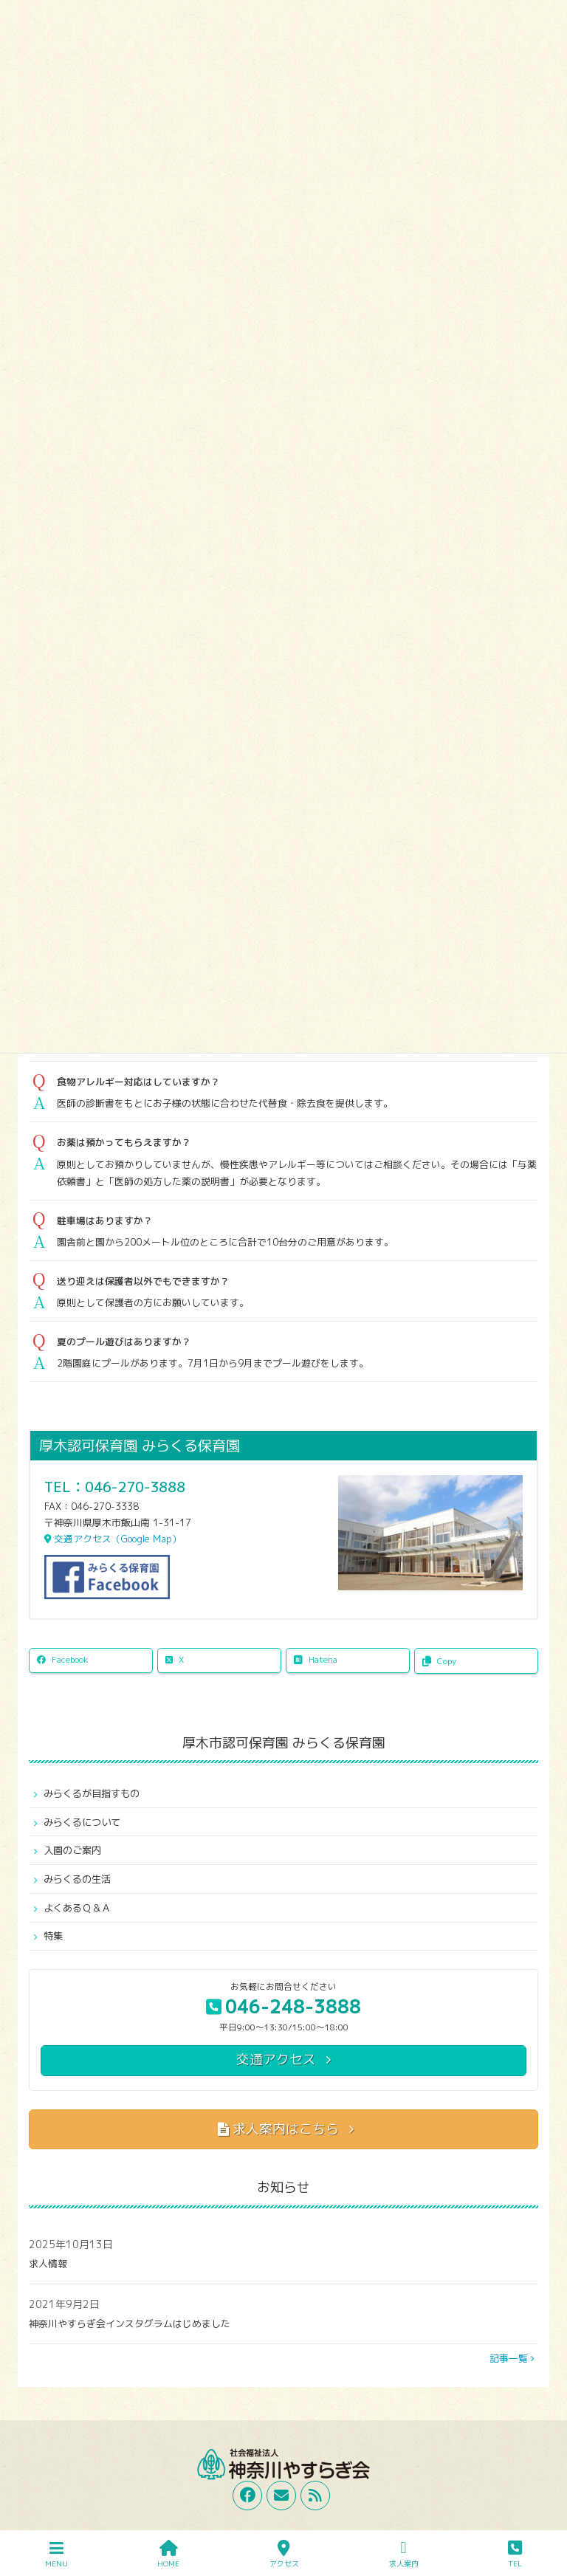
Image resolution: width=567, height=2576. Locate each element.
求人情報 (48, 2263)
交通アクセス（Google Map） (113, 1538)
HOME (168, 2554)
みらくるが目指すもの (92, 1793)
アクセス (284, 2554)
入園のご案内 (72, 1850)
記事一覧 (512, 2358)
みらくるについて (82, 1822)
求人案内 (404, 2554)
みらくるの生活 (77, 1879)
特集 (53, 1936)
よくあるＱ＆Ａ (77, 1907)
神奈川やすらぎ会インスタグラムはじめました (129, 2323)
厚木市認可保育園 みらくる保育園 (283, 1743)
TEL (515, 2554)
